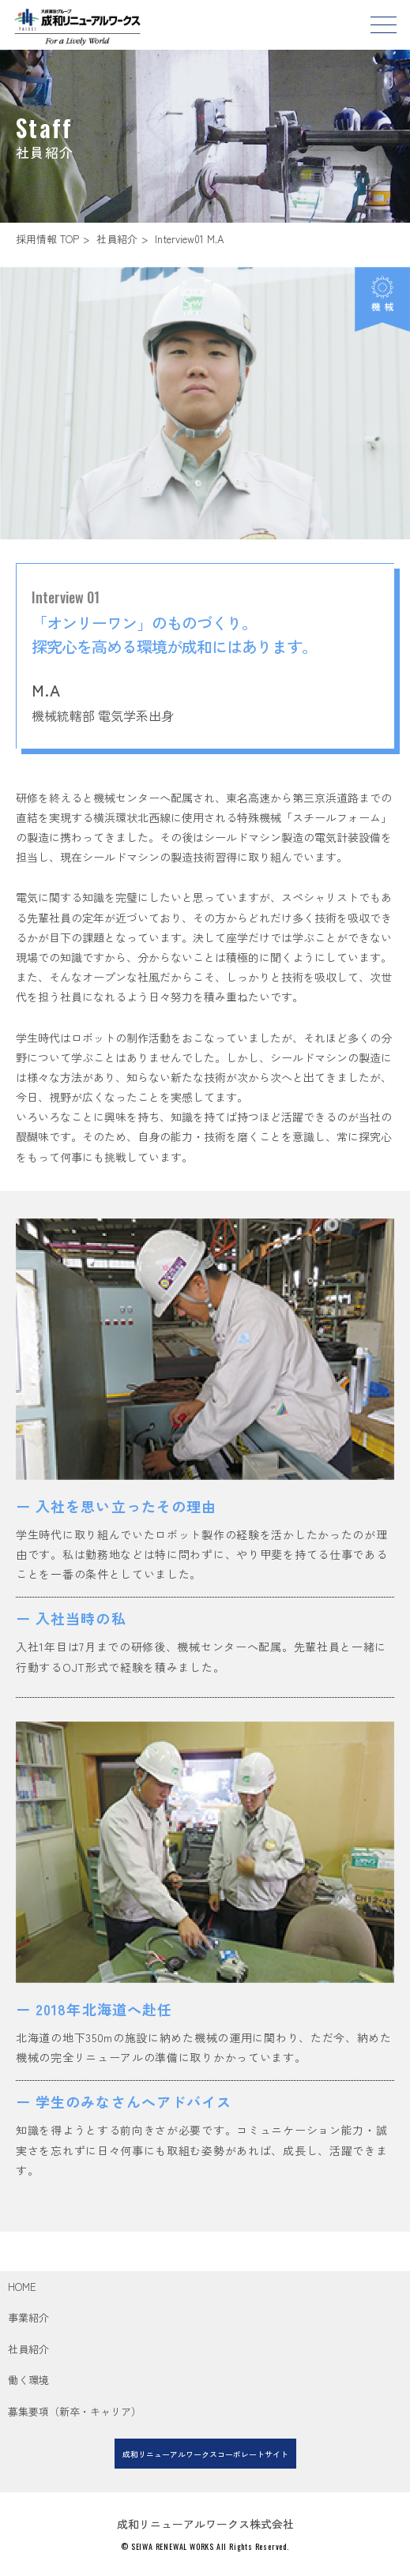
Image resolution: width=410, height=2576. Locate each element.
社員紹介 (116, 238)
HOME (22, 2286)
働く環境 (28, 2379)
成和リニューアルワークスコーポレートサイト (205, 2454)
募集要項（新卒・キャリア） (74, 2411)
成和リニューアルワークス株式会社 (205, 2524)
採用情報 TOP (47, 238)
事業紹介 (28, 2317)
